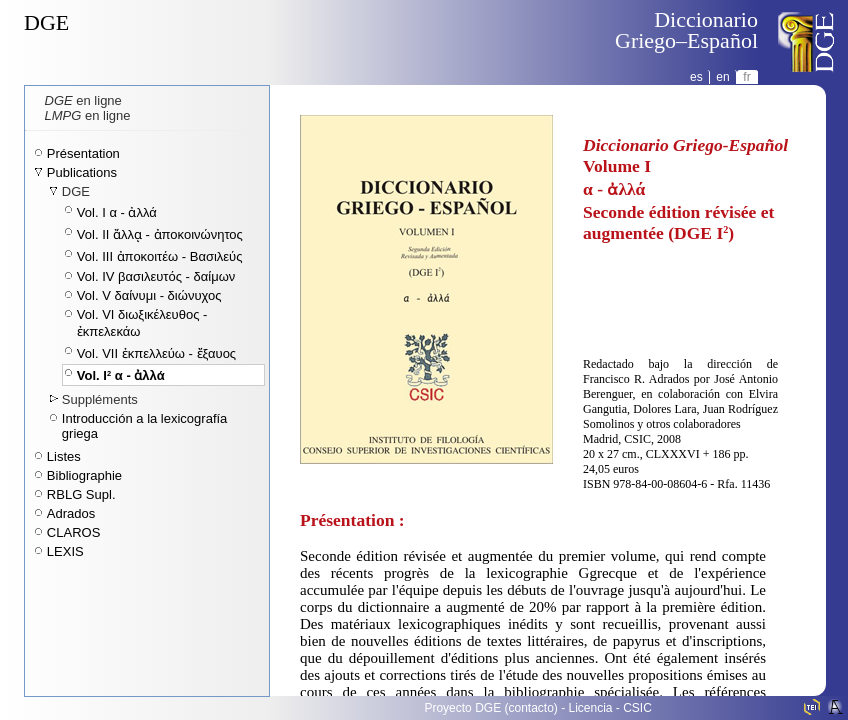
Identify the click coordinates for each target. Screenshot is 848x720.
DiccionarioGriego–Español (686, 30)
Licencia (591, 708)
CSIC (637, 708)
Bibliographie (84, 475)
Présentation (83, 153)
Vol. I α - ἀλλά (117, 212)
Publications (82, 172)
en (722, 77)
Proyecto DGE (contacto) (490, 708)
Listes (64, 456)
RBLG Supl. (81, 494)
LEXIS (65, 551)
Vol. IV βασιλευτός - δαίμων (156, 276)
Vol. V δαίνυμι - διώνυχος (149, 295)
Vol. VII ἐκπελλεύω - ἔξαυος (156, 353)
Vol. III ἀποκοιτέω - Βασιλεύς (160, 256)
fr (746, 77)
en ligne (83, 100)
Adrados (71, 513)
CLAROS (73, 532)
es (696, 77)
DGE (46, 22)
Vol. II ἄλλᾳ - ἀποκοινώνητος (160, 234)
